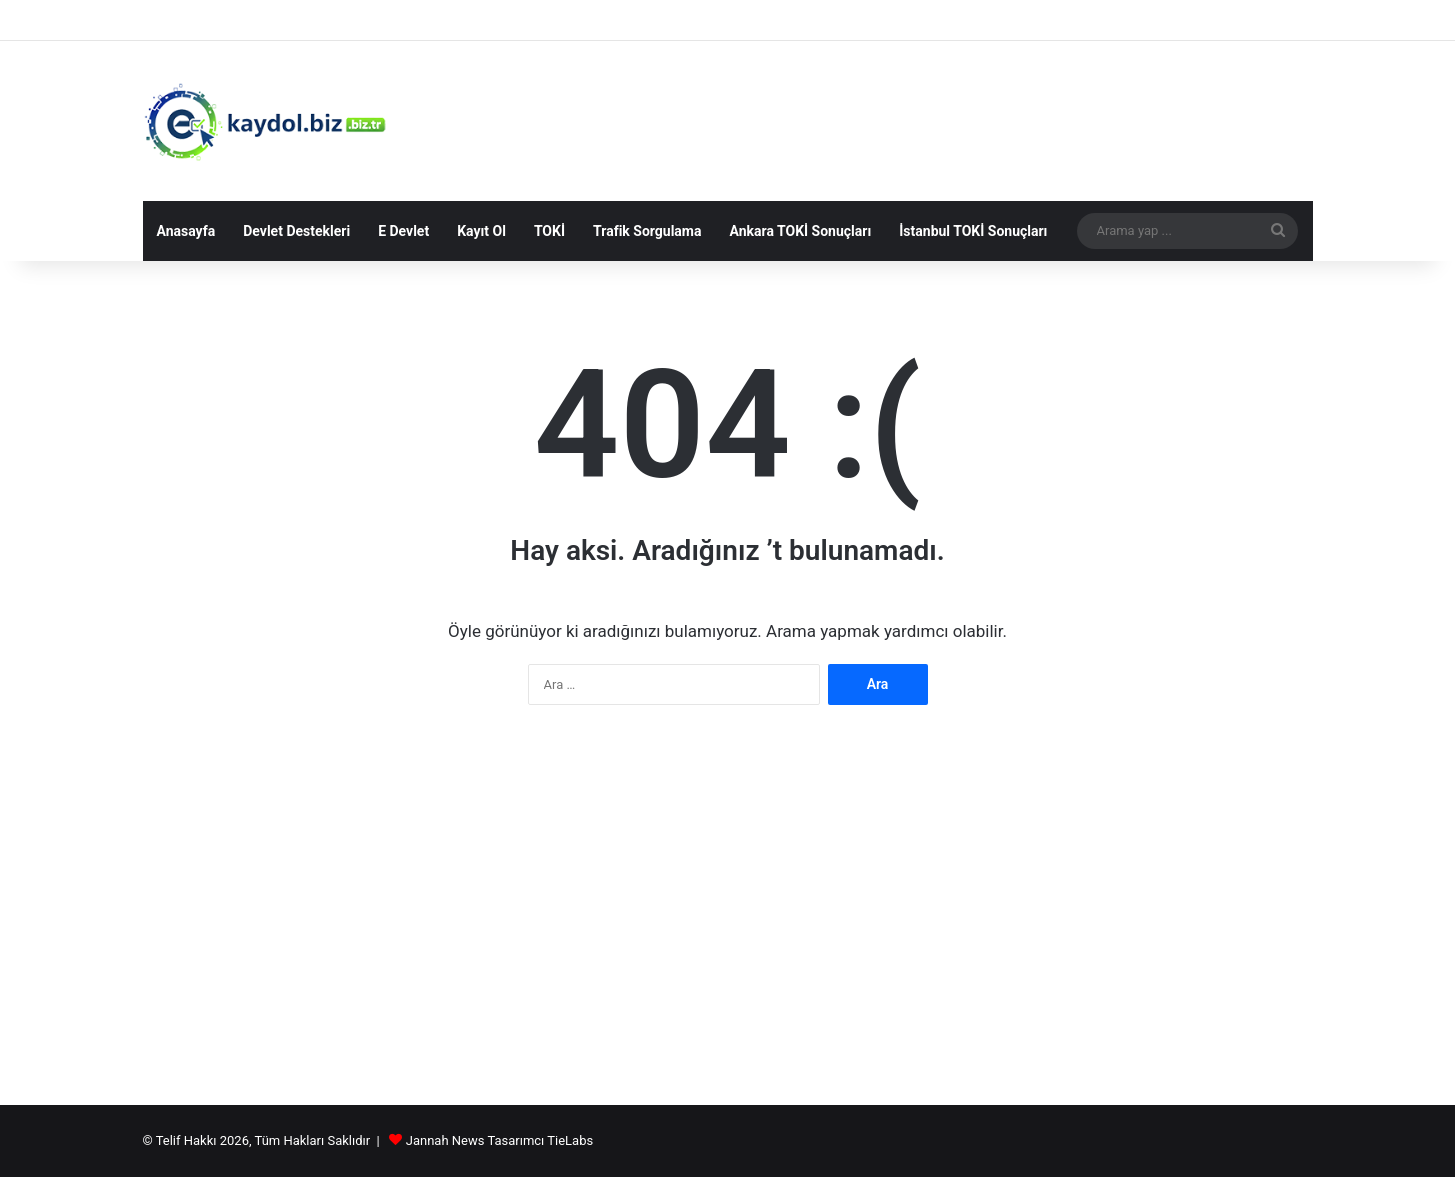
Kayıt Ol (481, 231)
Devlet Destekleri (296, 231)
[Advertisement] (728, 915)
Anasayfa (186, 231)
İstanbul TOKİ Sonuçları (973, 231)
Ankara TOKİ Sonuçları (800, 231)
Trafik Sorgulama (647, 231)
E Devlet (403, 231)
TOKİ (549, 231)
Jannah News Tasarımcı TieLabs (499, 1140)
